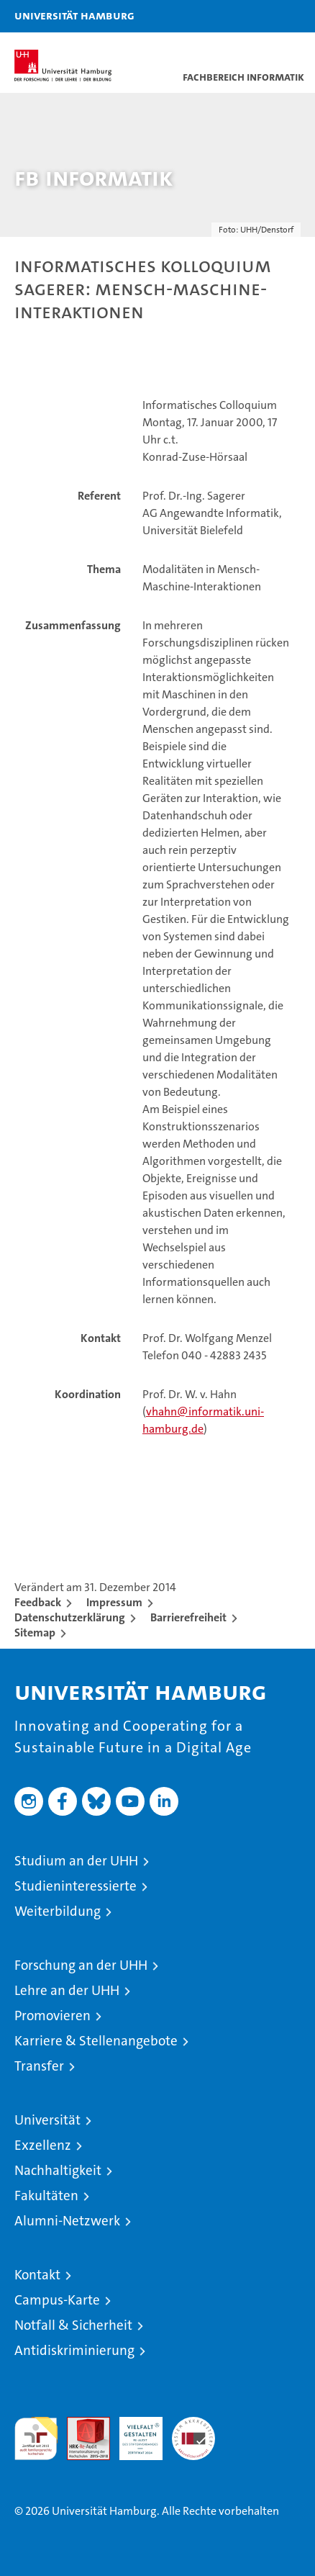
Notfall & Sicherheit (73, 2325)
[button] (259, 16)
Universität (47, 2120)
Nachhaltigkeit (57, 2170)
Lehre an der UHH (66, 1990)
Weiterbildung (57, 1911)
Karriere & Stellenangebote (96, 2041)
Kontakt (37, 2275)
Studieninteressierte (75, 1886)
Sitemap (34, 1632)
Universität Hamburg (74, 15)
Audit (80, 2424)
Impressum (114, 1602)
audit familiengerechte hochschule (36, 2438)
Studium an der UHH (76, 1861)
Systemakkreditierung (193, 2424)
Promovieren (52, 2016)
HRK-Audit (133, 2432)
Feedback (37, 1602)
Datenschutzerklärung (69, 1617)
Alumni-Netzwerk (67, 2221)
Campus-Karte (57, 2300)
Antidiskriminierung (74, 2350)
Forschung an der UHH (80, 1965)
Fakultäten (46, 2196)
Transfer (39, 2066)
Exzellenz (42, 2145)
